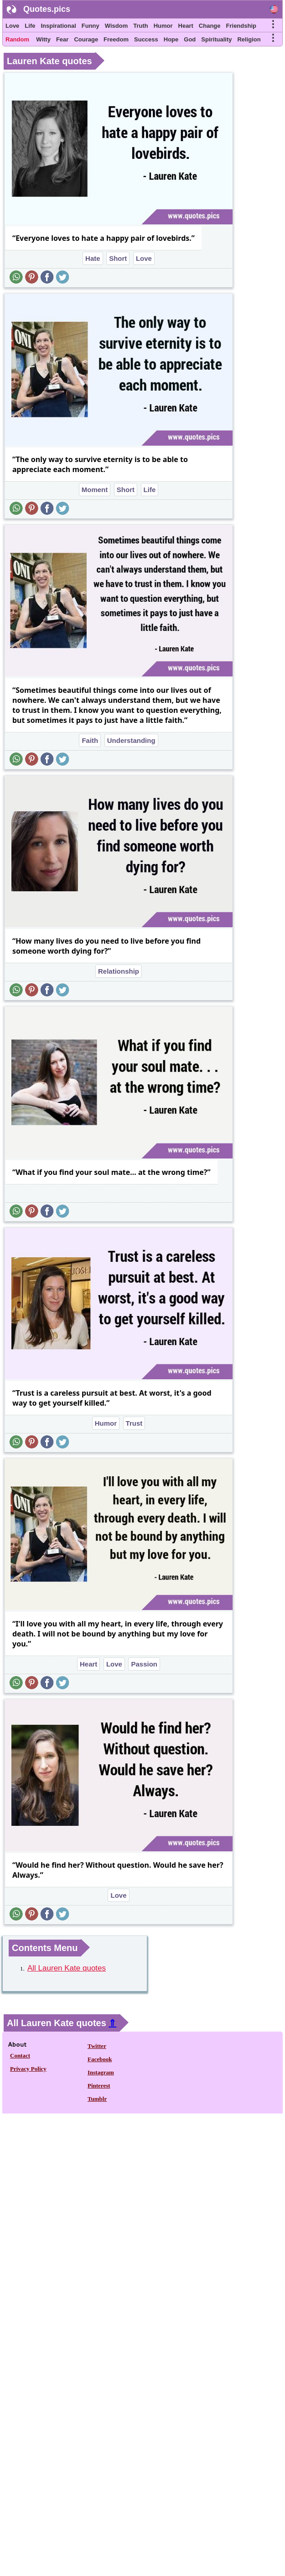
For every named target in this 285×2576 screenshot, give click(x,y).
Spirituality (216, 39)
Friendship (241, 25)
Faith (90, 740)
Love (12, 25)
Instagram (101, 2072)
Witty (43, 39)
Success (146, 39)
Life (30, 25)
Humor (163, 25)
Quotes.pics (46, 9)
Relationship (118, 971)
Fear (62, 39)
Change (210, 25)
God (190, 39)
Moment (95, 489)
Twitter (97, 2046)
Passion (144, 1664)
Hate (92, 258)
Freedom (116, 39)
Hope (171, 39)
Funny (90, 25)
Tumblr (97, 2098)
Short (118, 258)
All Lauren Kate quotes (66, 1968)
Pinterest (99, 2085)
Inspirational (58, 25)
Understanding (131, 740)
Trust (134, 1423)
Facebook (100, 2059)
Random (17, 39)
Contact (20, 2055)
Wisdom (116, 25)
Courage (86, 39)
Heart (185, 25)
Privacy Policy (28, 2068)
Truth (140, 25)
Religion (248, 39)
